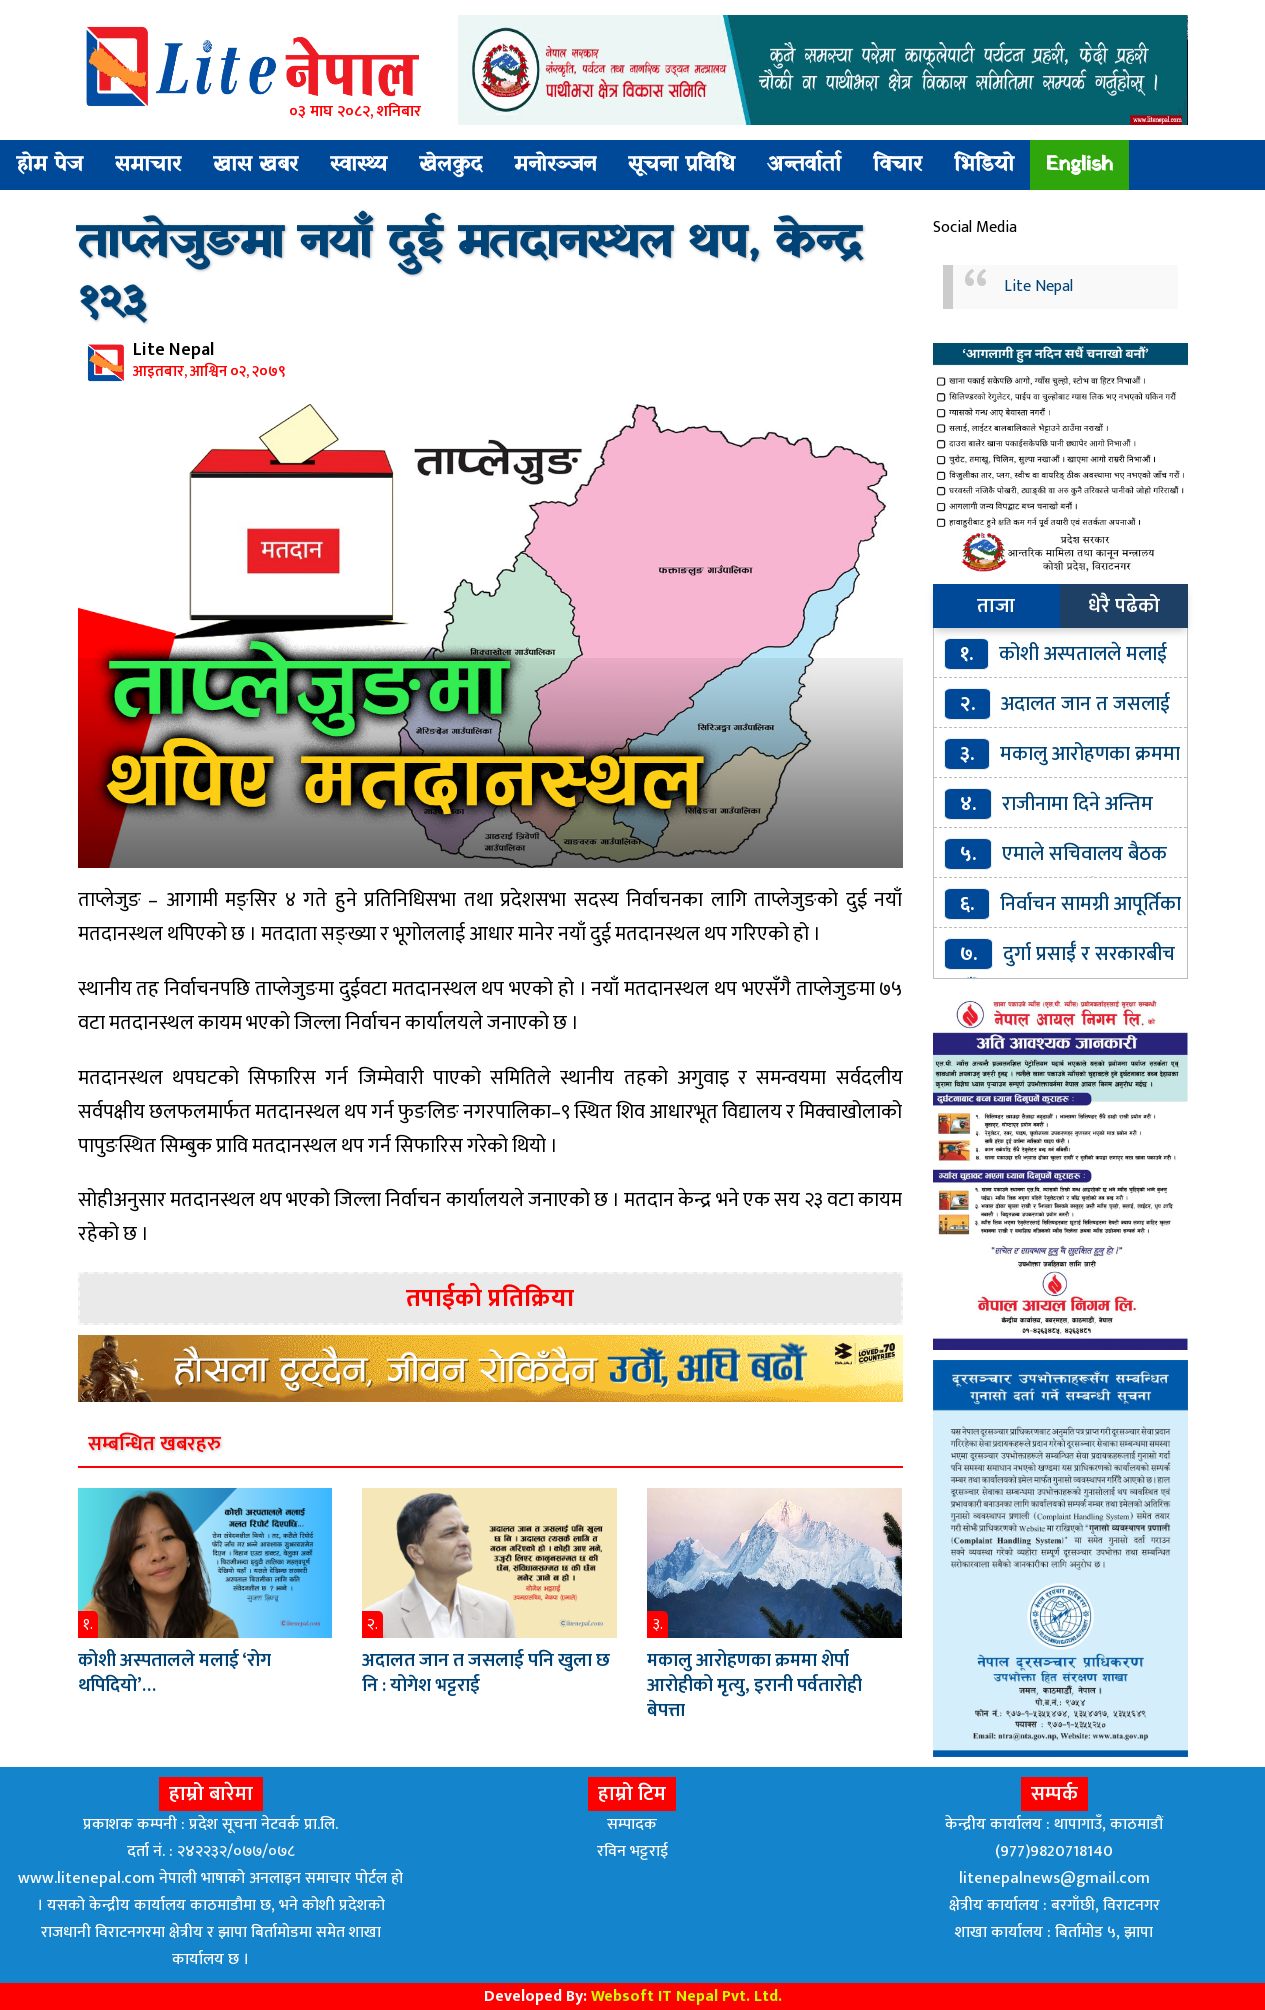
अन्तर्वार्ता (804, 165)
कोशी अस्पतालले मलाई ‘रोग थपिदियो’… (174, 1673)
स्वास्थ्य (358, 165)
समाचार (148, 165)
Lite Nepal (1038, 286)
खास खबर (255, 165)
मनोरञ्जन (555, 165)
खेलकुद (450, 165)
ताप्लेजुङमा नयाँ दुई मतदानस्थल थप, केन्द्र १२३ (469, 274)
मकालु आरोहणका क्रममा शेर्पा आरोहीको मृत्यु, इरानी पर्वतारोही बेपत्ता (754, 1685)
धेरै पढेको (1124, 606)
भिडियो (984, 165)
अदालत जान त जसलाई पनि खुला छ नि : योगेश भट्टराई (486, 1673)
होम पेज (49, 165)
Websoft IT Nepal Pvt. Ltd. (686, 1996)
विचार (897, 165)
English (1079, 165)
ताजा (996, 606)
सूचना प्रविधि (681, 165)
